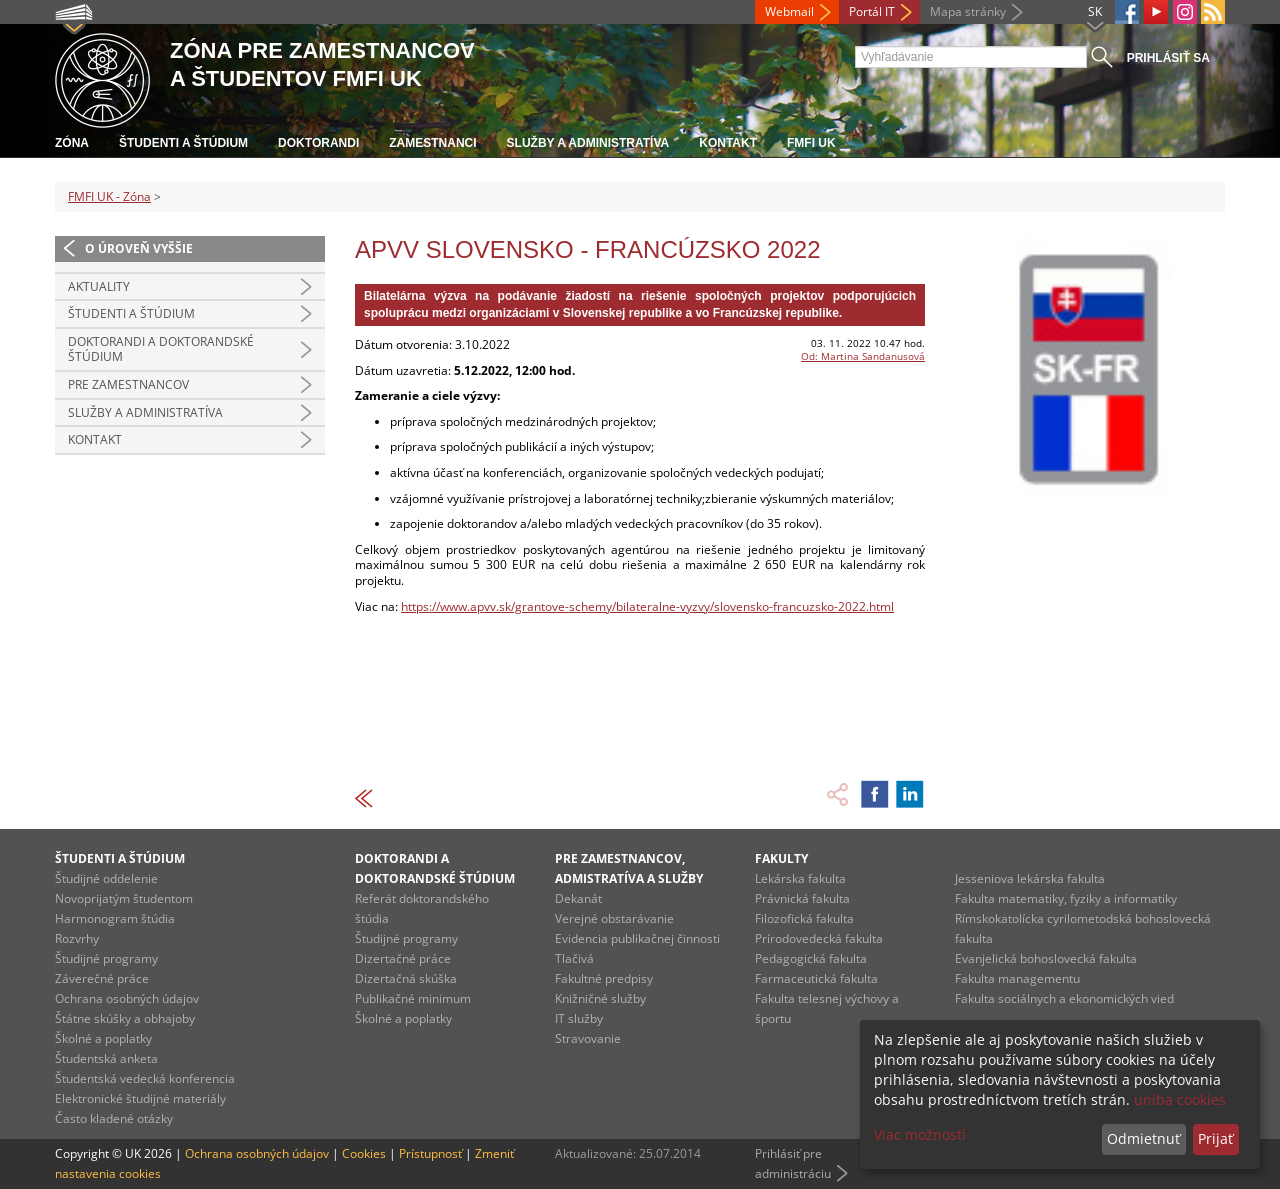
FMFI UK (811, 143)
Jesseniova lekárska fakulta (1030, 878)
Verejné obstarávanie (614, 918)
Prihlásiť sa (1168, 58)
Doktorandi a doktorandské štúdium (161, 349)
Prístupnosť (430, 1153)
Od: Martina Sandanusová (863, 356)
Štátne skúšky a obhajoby (125, 1018)
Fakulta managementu (1017, 978)
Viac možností (920, 1134)
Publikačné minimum (413, 998)
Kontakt (728, 143)
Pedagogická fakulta (811, 958)
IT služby (579, 1018)
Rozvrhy (77, 938)
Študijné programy (106, 958)
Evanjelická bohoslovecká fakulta (1046, 958)
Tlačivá (574, 958)
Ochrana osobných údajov (127, 998)
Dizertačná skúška (406, 978)
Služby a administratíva (588, 143)
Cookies (364, 1153)
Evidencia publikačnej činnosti (637, 938)
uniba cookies (1180, 1099)
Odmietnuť (1143, 1138)
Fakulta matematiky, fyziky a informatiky (1066, 898)
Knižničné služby (600, 998)
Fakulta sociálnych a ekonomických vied (1064, 998)
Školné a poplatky (103, 1038)
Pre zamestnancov (128, 384)
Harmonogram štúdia (115, 918)
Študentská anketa (106, 1058)
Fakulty (781, 858)
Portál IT (872, 11)
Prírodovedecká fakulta (819, 938)
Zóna (72, 143)
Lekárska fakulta (800, 878)
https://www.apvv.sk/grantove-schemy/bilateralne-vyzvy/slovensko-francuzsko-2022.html (647, 606)
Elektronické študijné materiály (140, 1098)
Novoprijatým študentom (124, 898)
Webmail (789, 11)
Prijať (1215, 1138)
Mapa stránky (968, 11)
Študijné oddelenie (106, 878)
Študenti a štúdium (183, 143)
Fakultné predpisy (604, 978)
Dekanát (578, 898)
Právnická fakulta (802, 898)
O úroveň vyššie (139, 248)
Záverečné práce (102, 978)
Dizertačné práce (403, 958)
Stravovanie (588, 1038)
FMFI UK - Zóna (109, 196)
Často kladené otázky (114, 1118)
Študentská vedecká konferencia (145, 1078)
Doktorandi (318, 143)
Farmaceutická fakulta (816, 978)
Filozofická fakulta (804, 918)
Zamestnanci (432, 143)
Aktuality (99, 286)
